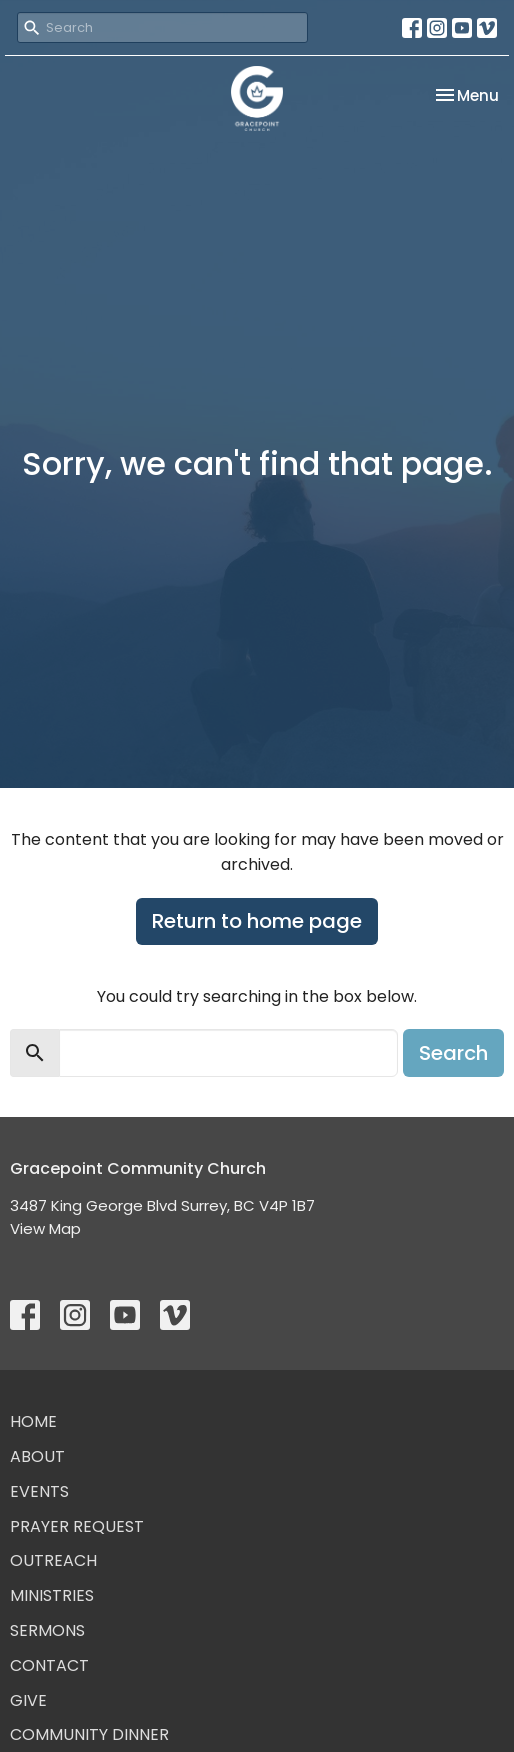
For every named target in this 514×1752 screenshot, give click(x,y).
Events (39, 1491)
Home (33, 1421)
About (37, 1456)
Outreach (53, 1560)
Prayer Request (77, 1526)
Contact (49, 1665)
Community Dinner (89, 1734)
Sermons (47, 1630)
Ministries (52, 1595)
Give (28, 1700)
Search (453, 1053)
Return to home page (257, 921)
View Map (45, 1228)
